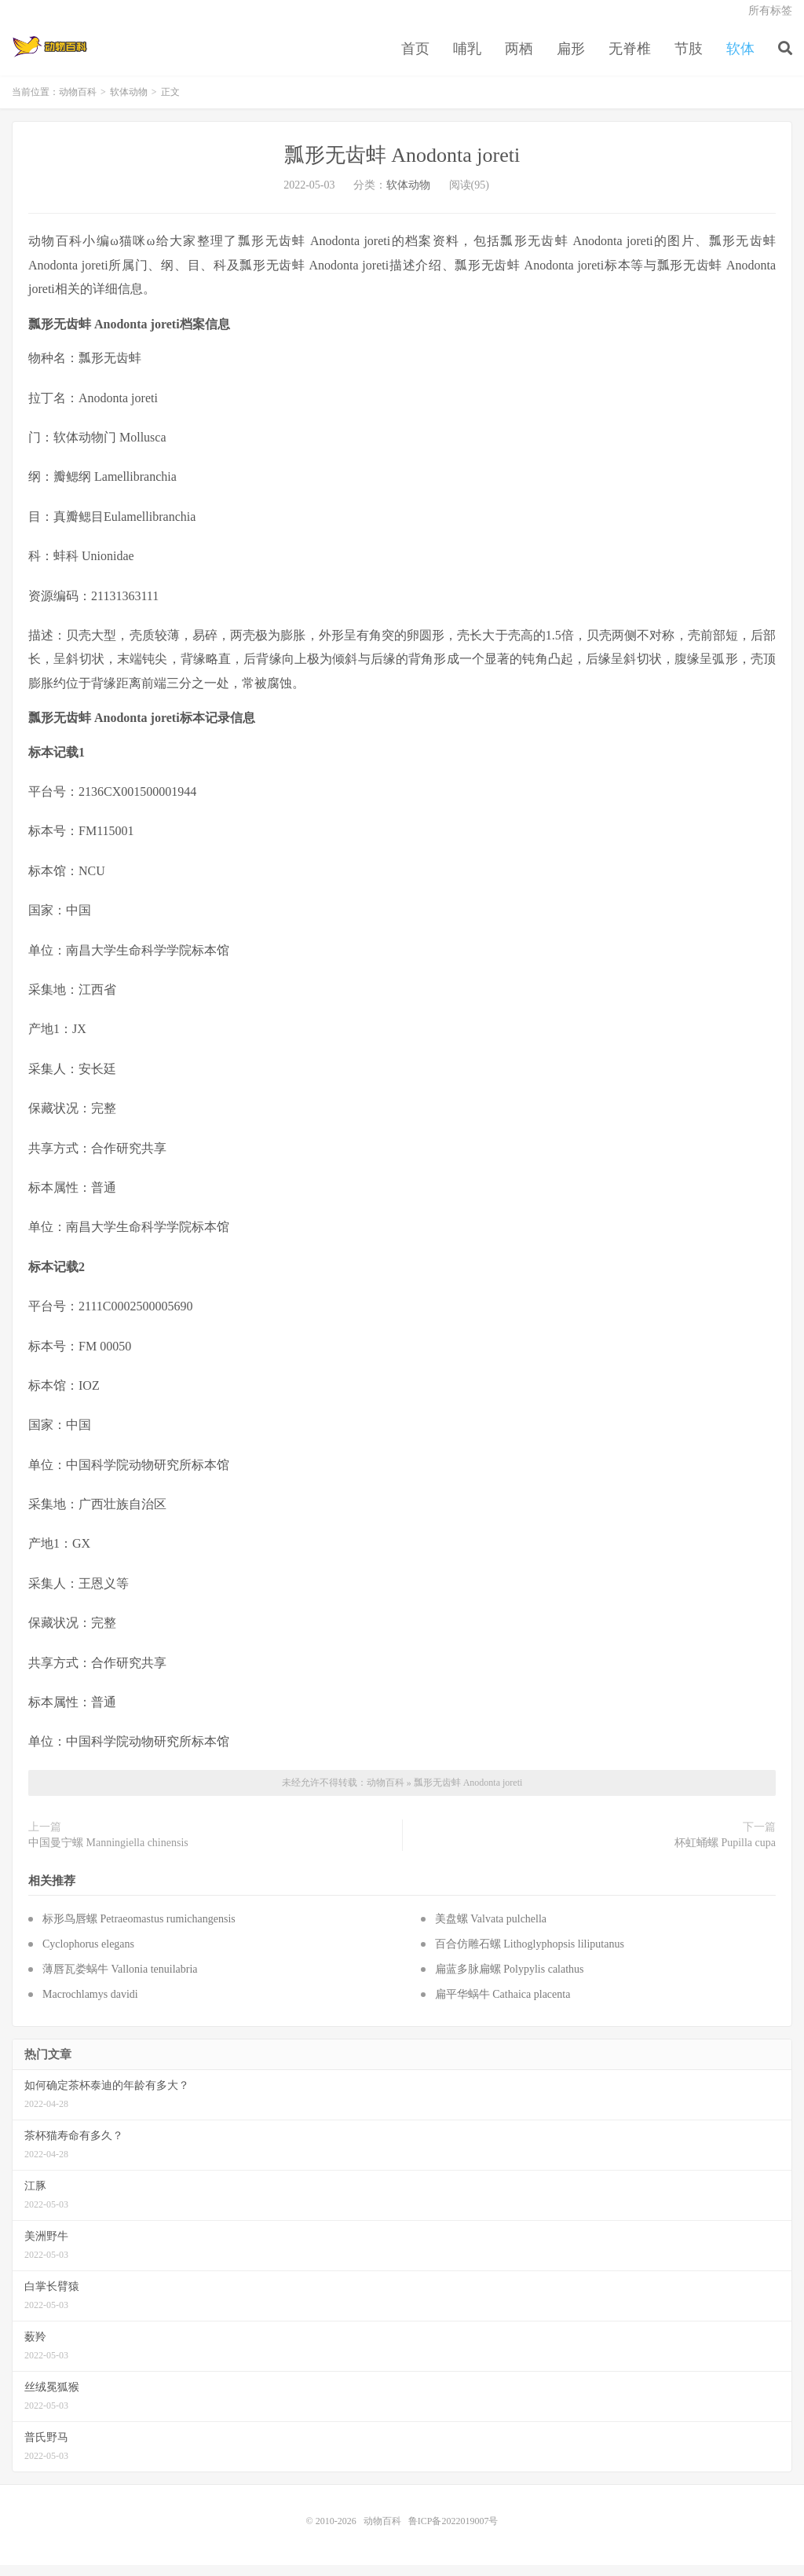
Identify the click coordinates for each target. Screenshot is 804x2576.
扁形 (571, 58)
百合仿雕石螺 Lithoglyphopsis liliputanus (529, 1956)
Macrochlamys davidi (90, 2006)
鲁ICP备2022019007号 (453, 2532)
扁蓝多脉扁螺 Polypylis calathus (509, 1981)
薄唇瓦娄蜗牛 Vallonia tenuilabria (120, 1981)
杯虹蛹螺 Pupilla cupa (725, 1854)
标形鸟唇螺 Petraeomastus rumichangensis (139, 1931)
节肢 (688, 58)
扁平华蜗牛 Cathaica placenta (503, 2006)
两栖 (519, 58)
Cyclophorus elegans (88, 1956)
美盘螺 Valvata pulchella (490, 1931)
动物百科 (50, 55)
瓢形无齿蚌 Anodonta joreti (402, 167)
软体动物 (129, 103)
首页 (415, 58)
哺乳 (467, 58)
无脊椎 (629, 58)
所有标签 (770, 20)
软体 (740, 58)
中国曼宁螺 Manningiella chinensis (108, 1854)
